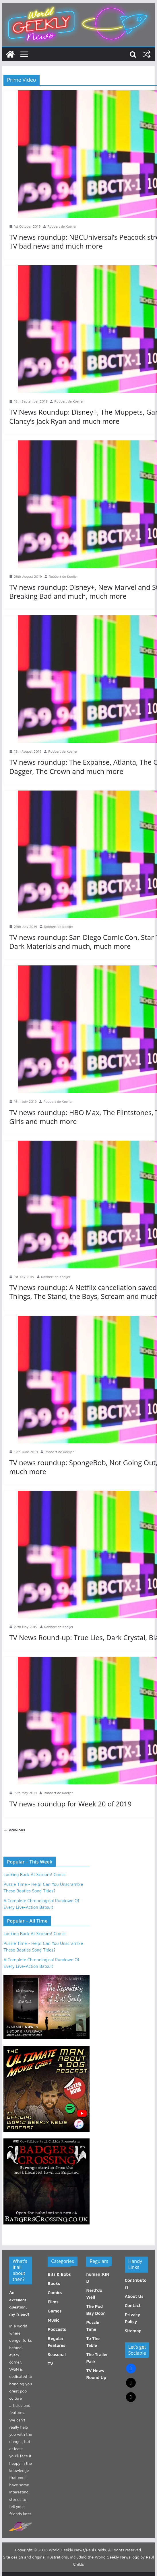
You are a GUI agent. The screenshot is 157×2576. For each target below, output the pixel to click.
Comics (55, 2292)
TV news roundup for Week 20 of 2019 (70, 1803)
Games (54, 2310)
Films (53, 2301)
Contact (133, 2305)
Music (53, 2320)
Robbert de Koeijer (62, 226)
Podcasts (57, 2329)
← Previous (14, 1829)
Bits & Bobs (59, 2274)
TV (50, 2363)
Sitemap (133, 2330)
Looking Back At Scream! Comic (34, 1874)
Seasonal (57, 2354)
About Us (134, 2296)
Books (54, 2283)
